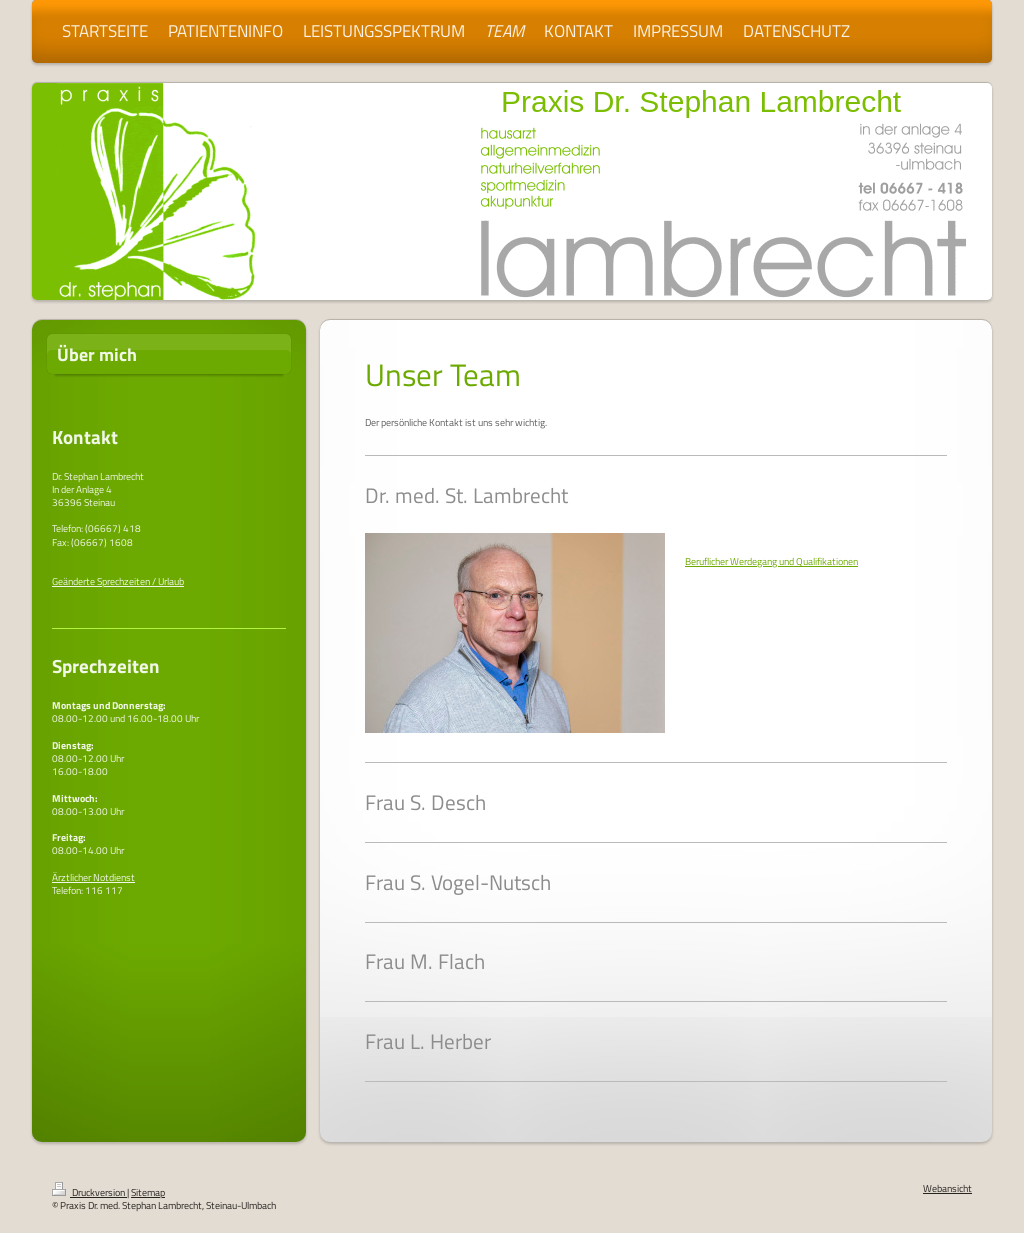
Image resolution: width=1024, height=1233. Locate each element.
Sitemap (148, 1192)
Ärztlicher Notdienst (93, 877)
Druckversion (89, 1192)
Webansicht (947, 1188)
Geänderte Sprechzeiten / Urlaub (118, 581)
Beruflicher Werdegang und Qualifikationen (771, 561)
